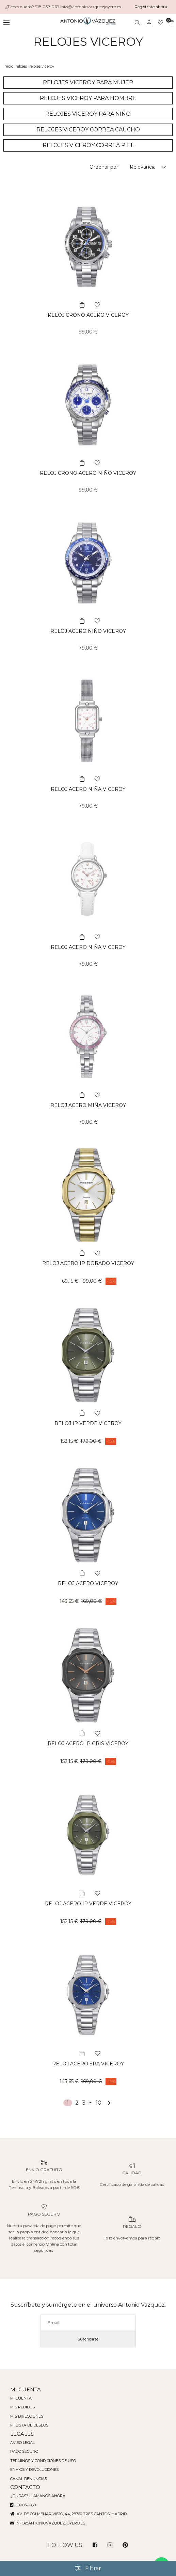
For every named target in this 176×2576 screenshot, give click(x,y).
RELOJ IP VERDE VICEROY (87, 1423)
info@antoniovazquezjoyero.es (51, 2523)
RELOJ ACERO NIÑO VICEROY (88, 631)
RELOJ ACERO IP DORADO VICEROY (88, 1263)
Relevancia (143, 167)
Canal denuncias (29, 2478)
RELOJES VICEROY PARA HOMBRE (88, 98)
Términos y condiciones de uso (44, 2460)
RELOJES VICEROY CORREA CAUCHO (88, 129)
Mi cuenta (21, 2398)
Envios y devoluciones (35, 2469)
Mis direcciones (27, 2416)
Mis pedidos (23, 2407)
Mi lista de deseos (30, 2425)
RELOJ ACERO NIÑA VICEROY (88, 789)
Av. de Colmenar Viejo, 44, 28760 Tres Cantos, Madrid (70, 2513)
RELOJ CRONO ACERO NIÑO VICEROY (88, 473)
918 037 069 (24, 2505)
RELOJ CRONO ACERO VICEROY (88, 315)
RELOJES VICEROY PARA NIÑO (88, 114)
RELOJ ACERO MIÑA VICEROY (88, 1105)
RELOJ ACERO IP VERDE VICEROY (88, 1904)
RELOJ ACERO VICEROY (88, 1583)
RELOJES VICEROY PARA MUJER (88, 82)
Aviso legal (22, 2442)
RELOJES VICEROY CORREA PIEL (88, 145)
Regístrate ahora (151, 6)
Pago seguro (24, 2451)
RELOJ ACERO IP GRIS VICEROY (88, 1743)
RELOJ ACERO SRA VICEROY (87, 2064)
